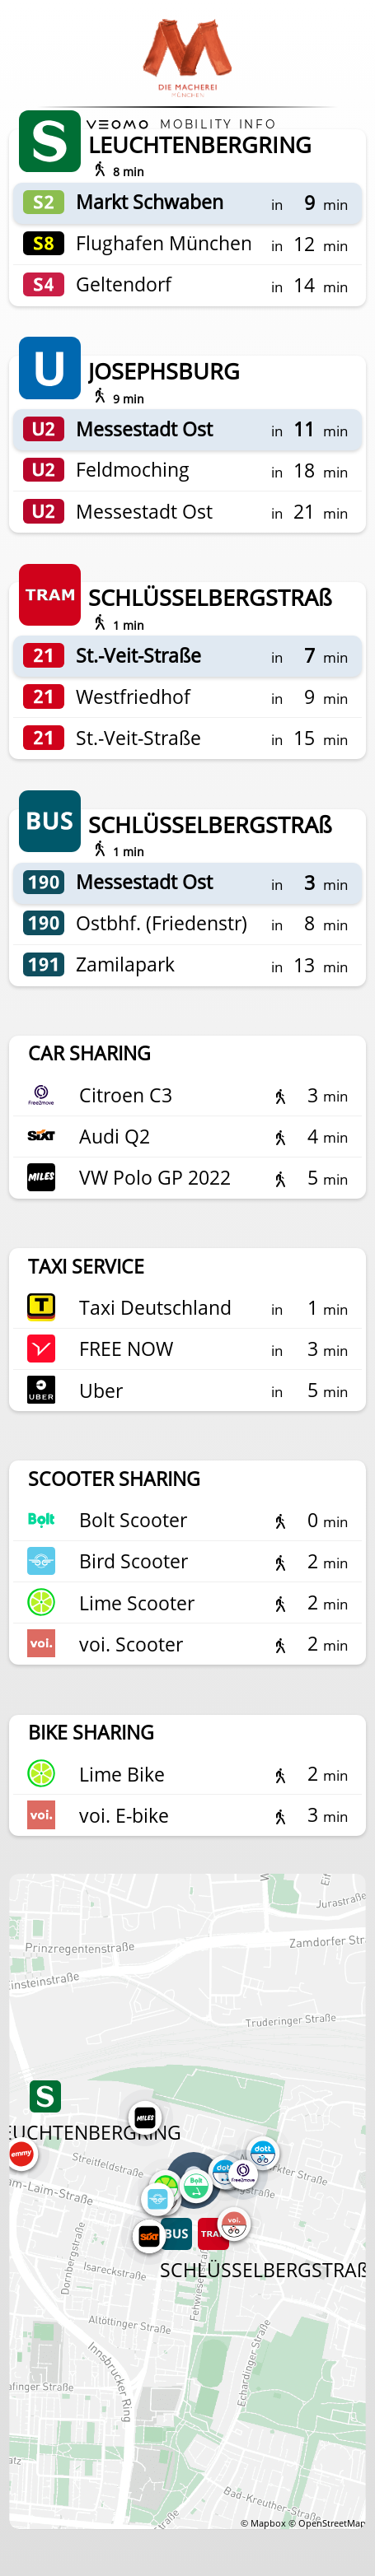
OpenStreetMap (332, 2523)
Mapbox (268, 2523)
